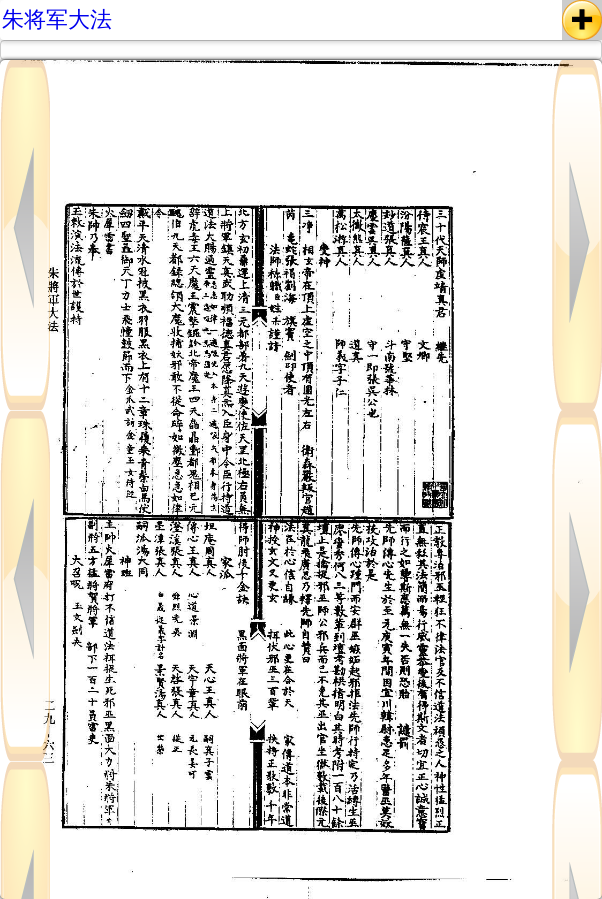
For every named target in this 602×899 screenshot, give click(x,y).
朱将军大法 (57, 19)
